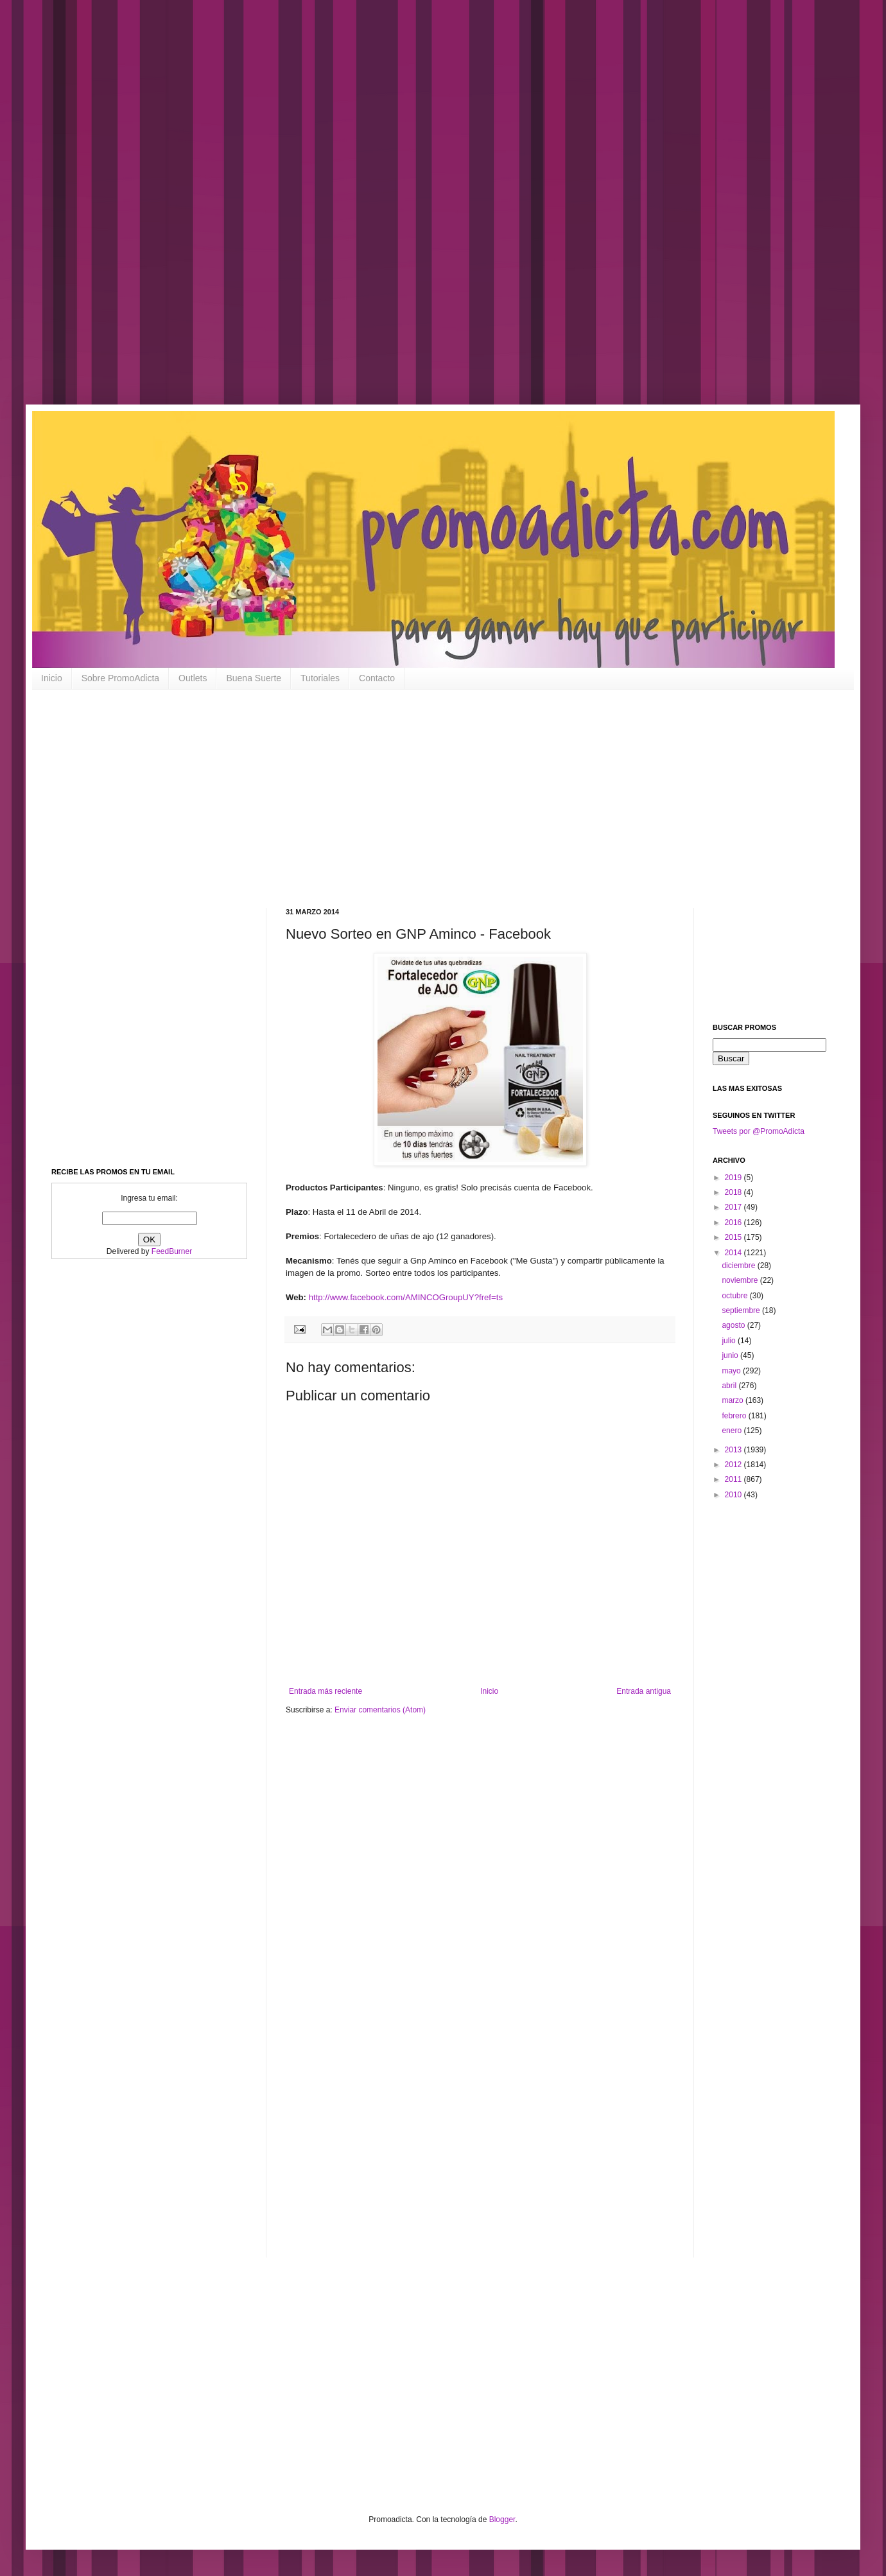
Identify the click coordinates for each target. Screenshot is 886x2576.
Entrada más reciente (325, 1691)
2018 (734, 1192)
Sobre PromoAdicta (120, 678)
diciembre (739, 1265)
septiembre (742, 1310)
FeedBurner (172, 1251)
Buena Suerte (253, 678)
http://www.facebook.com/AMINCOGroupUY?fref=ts (406, 1297)
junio (731, 1355)
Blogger (502, 2519)
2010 (734, 1494)
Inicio (51, 678)
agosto (734, 1325)
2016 (734, 1222)
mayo (732, 1370)
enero (732, 1430)
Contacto (377, 678)
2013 (734, 1449)
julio (730, 1340)
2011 (734, 1479)
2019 (734, 1177)
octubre (735, 1295)
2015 (734, 1237)
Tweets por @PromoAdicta (758, 1131)
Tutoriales (320, 678)
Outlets (192, 678)
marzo (733, 1400)
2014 (734, 1252)
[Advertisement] (411, 212)
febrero (735, 1415)
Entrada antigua (643, 1691)
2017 (734, 1207)
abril (730, 1385)
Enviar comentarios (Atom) (380, 1709)
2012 (734, 1464)
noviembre (741, 1280)
